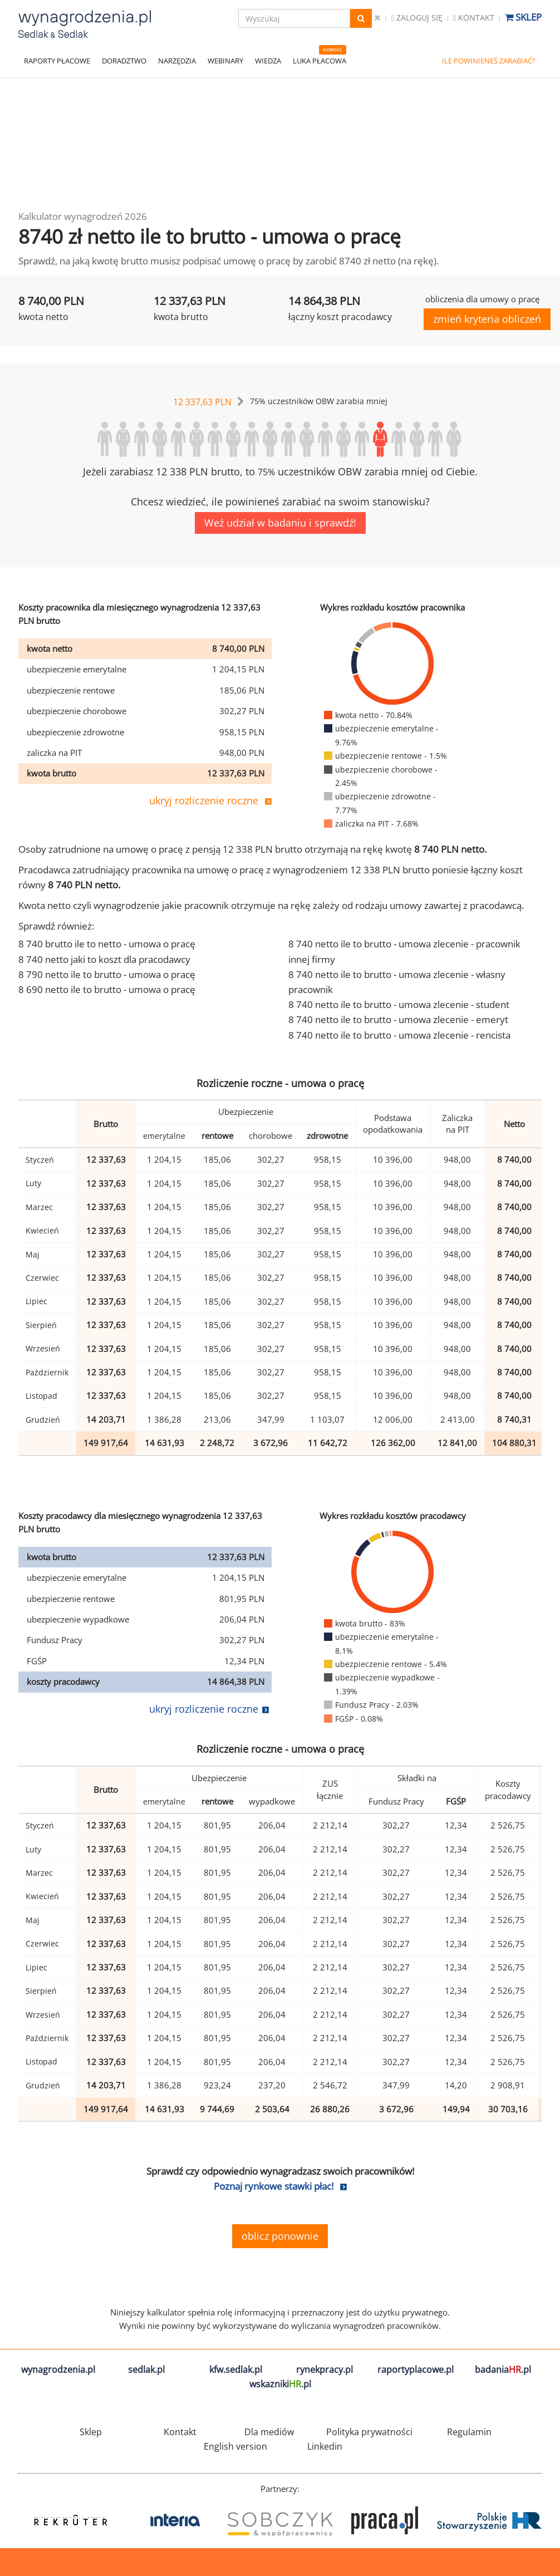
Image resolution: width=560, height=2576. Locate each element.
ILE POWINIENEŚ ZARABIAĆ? (489, 61)
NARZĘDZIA (177, 61)
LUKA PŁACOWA (319, 61)
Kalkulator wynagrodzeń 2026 (82, 216)
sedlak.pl (146, 2369)
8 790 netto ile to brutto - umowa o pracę (106, 974)
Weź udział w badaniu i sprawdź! (280, 522)
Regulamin (469, 2432)
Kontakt (473, 17)
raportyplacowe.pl (415, 2369)
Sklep (523, 17)
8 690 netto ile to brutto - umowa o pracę (106, 989)
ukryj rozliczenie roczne (203, 800)
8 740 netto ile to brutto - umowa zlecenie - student (398, 1004)
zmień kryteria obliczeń (487, 319)
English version (235, 2446)
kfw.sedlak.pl (235, 2369)
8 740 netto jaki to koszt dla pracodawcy (104, 959)
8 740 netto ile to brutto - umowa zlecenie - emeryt (398, 1019)
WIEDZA (268, 61)
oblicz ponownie (280, 2236)
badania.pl (503, 2369)
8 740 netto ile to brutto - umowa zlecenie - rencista (399, 1035)
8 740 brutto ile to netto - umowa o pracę (106, 943)
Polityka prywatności (369, 2432)
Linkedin (324, 2446)
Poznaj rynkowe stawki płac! (273, 2186)
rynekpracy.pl (324, 2369)
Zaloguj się (417, 17)
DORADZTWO (124, 61)
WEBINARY (225, 61)
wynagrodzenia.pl (58, 2369)
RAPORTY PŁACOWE (57, 61)
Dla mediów (269, 2432)
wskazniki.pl (280, 2384)
